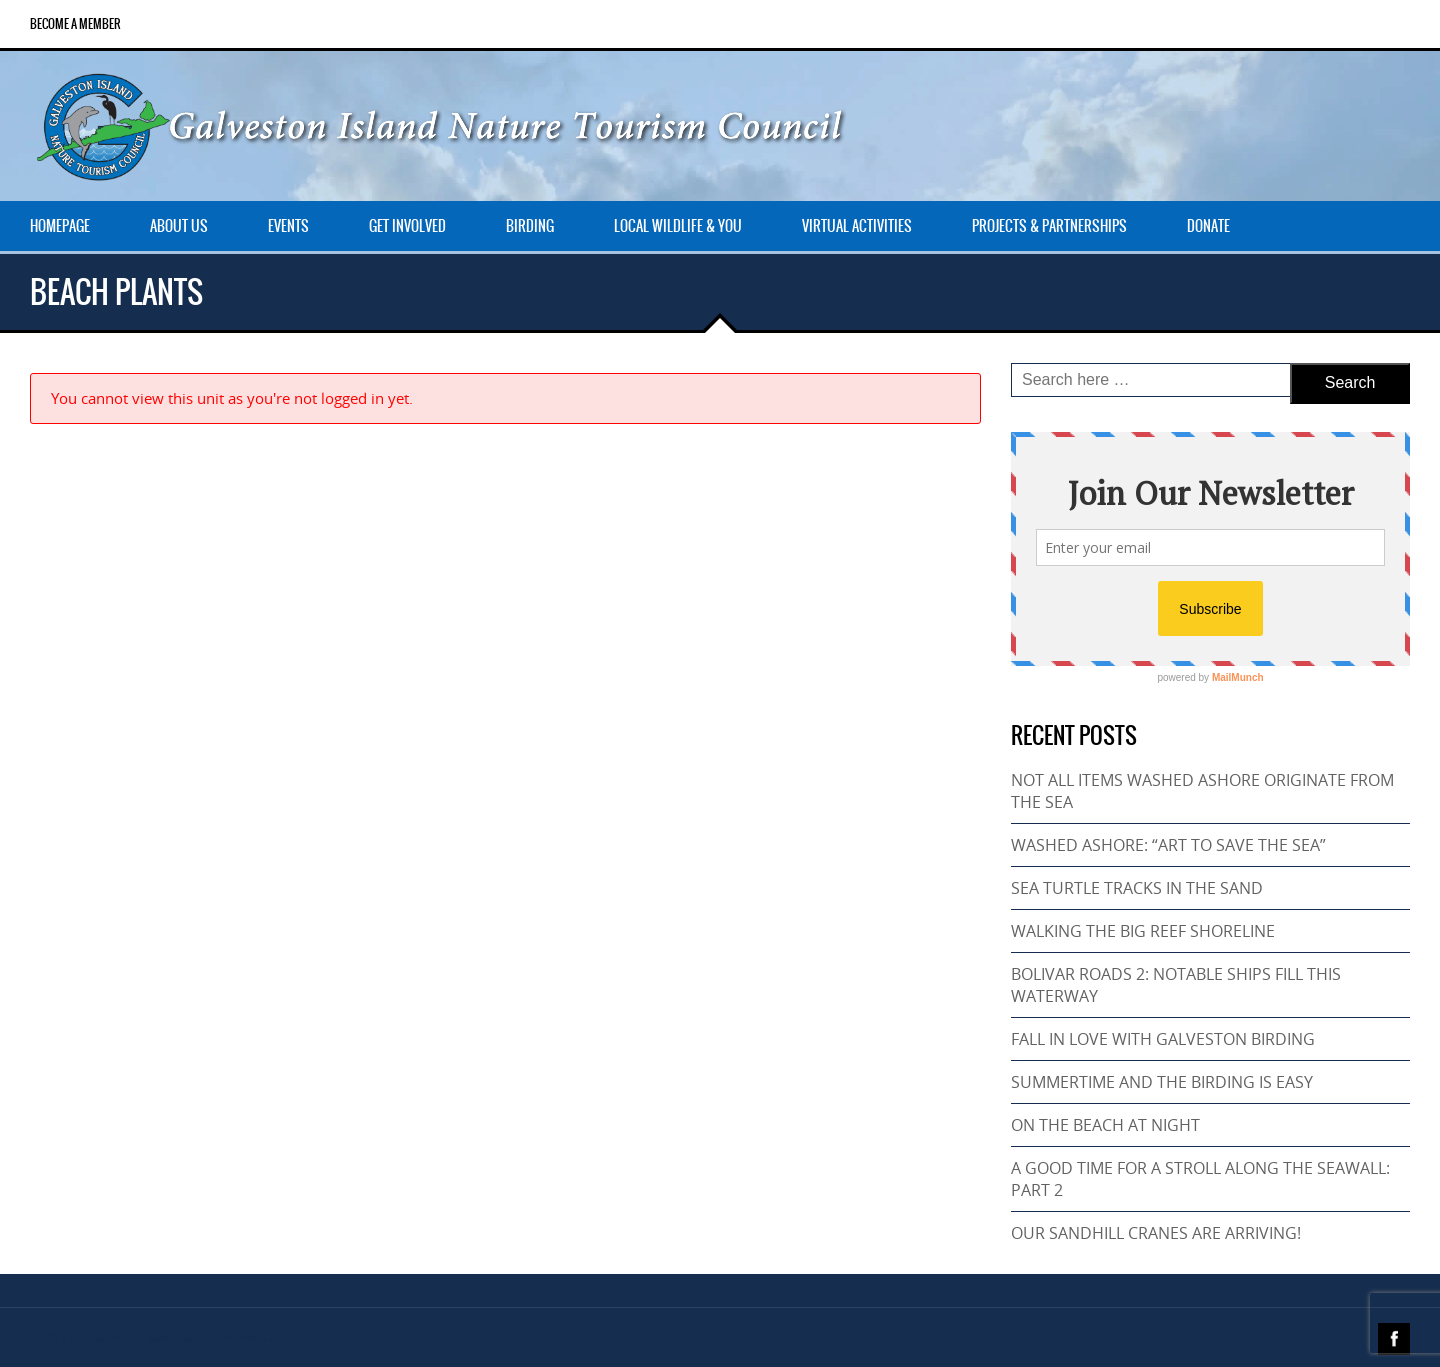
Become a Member (75, 24)
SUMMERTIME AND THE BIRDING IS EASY (1162, 1082)
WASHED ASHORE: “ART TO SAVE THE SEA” (1168, 845)
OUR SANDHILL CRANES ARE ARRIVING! (1156, 1233)
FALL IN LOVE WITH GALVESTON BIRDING (1163, 1039)
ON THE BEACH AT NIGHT (1105, 1125)
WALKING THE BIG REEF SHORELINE (1143, 931)
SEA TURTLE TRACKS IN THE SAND (1137, 888)
